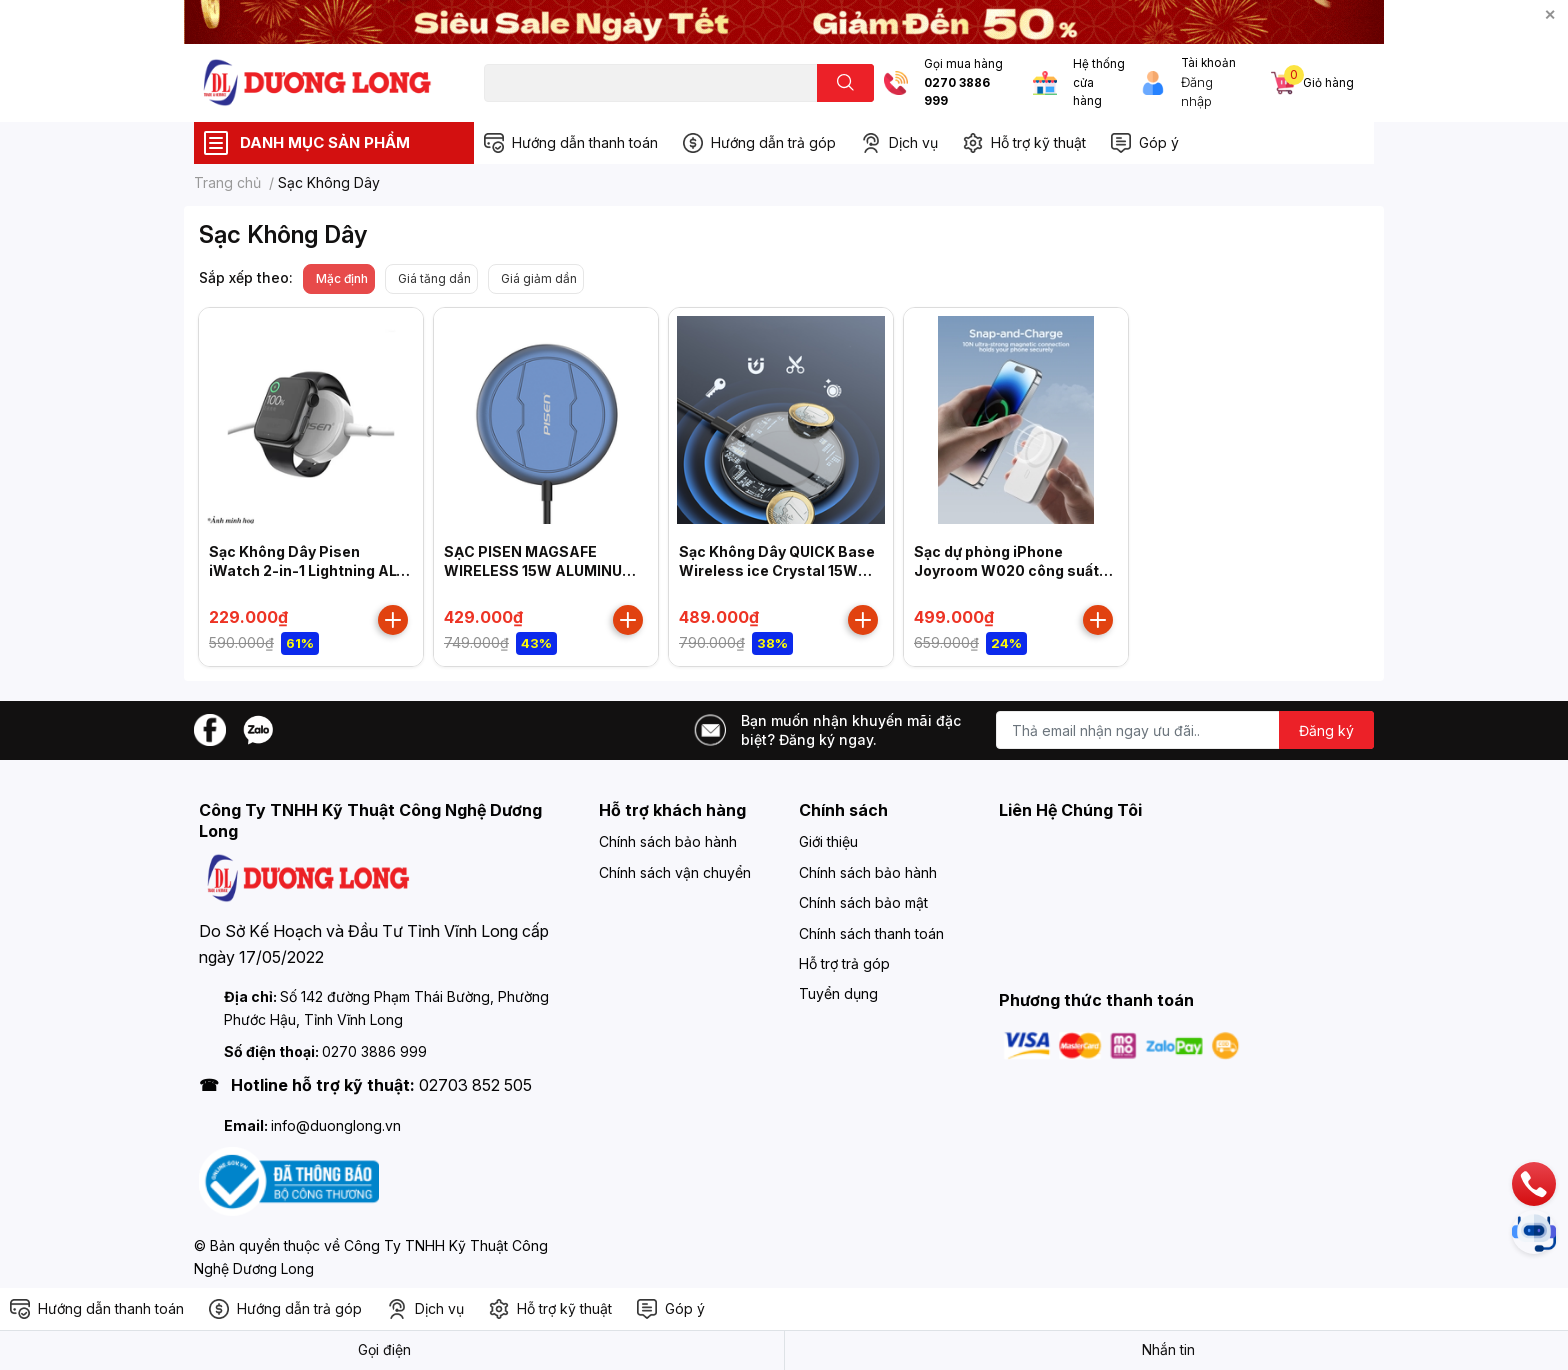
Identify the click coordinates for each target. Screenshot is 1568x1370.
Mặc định (342, 278)
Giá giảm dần (539, 278)
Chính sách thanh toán (871, 933)
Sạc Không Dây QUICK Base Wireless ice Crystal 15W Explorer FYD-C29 (777, 571)
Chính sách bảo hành (668, 841)
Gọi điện (384, 1349)
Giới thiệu (828, 841)
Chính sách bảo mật (863, 902)
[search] (845, 83)
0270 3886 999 (957, 92)
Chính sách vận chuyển (675, 872)
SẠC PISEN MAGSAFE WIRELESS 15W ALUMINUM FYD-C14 (539, 571)
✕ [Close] (1550, 14)
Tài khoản (1208, 63)
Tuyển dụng (838, 993)
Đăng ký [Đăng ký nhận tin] (1326, 730)
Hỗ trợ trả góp (844, 963)
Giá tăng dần (434, 278)
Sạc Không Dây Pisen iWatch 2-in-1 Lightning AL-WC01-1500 (306, 571)
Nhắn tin (1168, 1349)
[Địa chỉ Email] (1185, 730)
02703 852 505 (475, 1085)
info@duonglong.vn (336, 1125)
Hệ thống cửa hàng (1099, 82)
